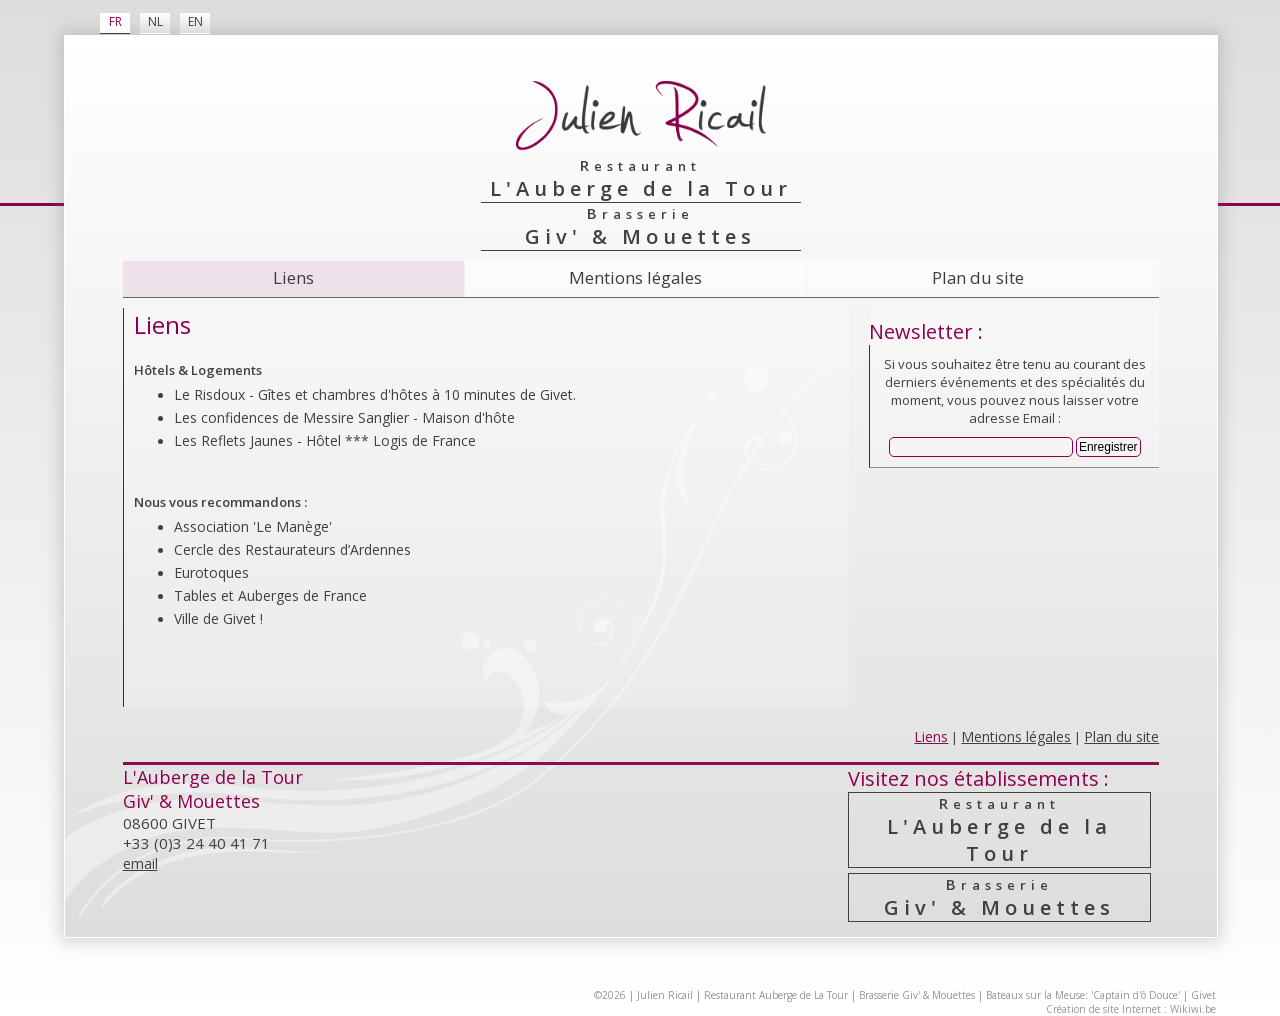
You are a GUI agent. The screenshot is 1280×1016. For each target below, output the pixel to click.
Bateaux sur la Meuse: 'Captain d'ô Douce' (1083, 995)
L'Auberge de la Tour (999, 830)
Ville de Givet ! (218, 618)
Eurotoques (211, 572)
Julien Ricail (665, 995)
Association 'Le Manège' (253, 526)
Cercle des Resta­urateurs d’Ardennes (292, 549)
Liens (293, 277)
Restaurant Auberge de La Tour (776, 995)
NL (155, 21)
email (140, 863)
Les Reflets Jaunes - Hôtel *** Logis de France (325, 440)
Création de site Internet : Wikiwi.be (1131, 1009)
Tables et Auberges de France (270, 595)
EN (195, 21)
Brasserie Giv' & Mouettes (917, 995)
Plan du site (978, 277)
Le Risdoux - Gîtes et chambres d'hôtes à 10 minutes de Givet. (375, 394)
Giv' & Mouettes (999, 897)
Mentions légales (635, 277)
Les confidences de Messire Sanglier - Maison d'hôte (344, 417)
